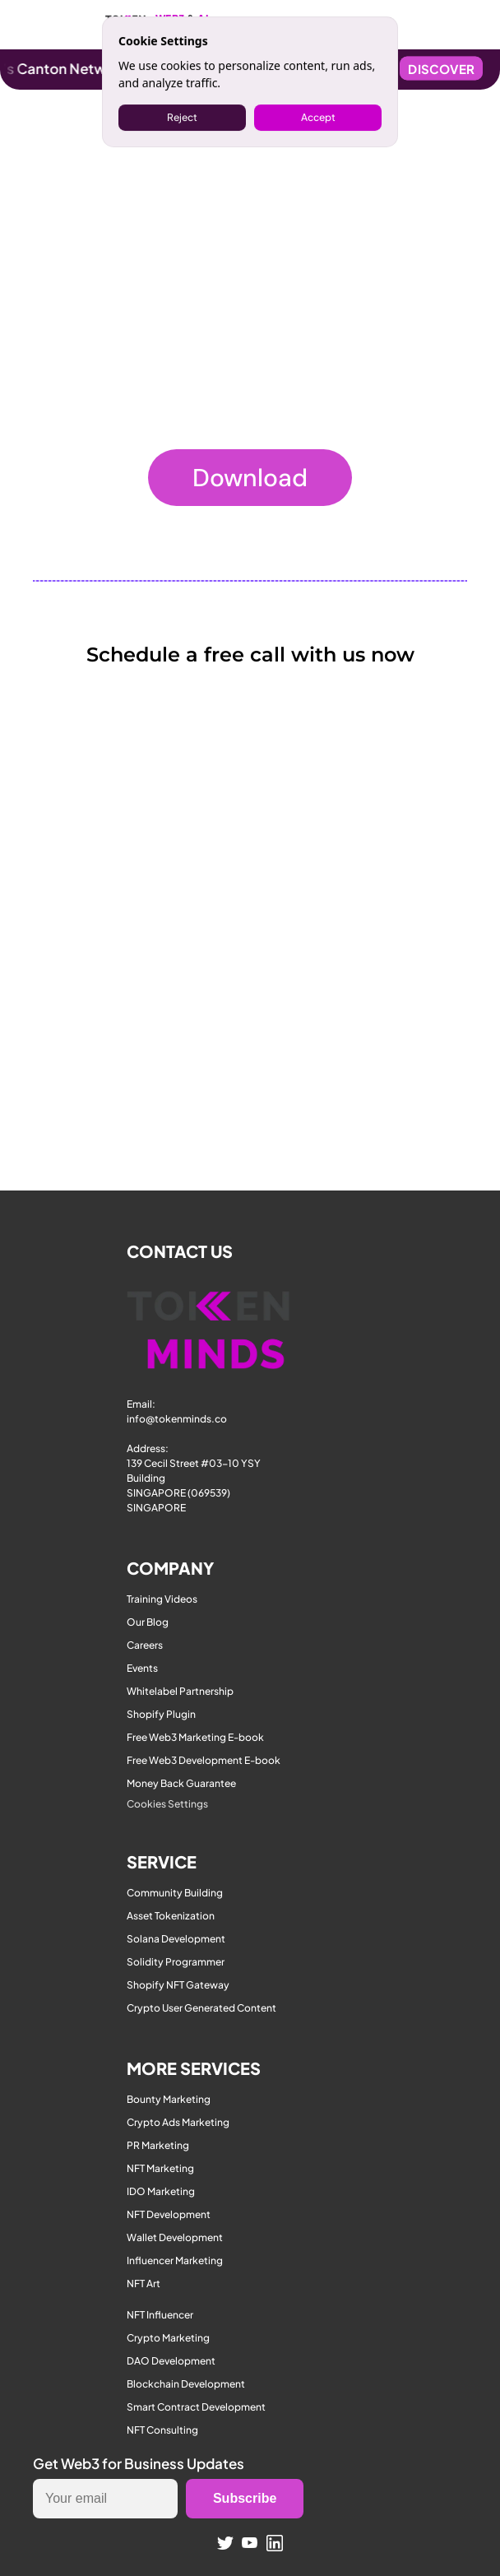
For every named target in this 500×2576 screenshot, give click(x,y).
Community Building (175, 1893)
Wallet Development (175, 2237)
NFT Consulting (162, 2430)
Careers (145, 1645)
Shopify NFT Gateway (178, 1985)
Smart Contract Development (196, 2407)
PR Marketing (158, 2145)
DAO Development (171, 2361)
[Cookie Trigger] (167, 1804)
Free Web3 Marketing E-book (195, 1737)
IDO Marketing (161, 2191)
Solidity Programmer (176, 1962)
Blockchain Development (186, 2384)
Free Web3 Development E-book (203, 1760)
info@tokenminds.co (177, 1419)
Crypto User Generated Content (201, 2008)
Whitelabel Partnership (180, 1691)
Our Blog (148, 1622)
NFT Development (169, 2214)
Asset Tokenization (171, 1916)
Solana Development (176, 1939)
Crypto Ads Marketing (178, 2122)
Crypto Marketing (168, 2338)
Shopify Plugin (161, 1714)
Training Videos (162, 1599)
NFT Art (143, 2283)
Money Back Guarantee (181, 1783)
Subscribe (244, 2498)
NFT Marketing (160, 2168)
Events (142, 1668)
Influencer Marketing (175, 2260)
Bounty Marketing (169, 2099)
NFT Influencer (160, 2315)
